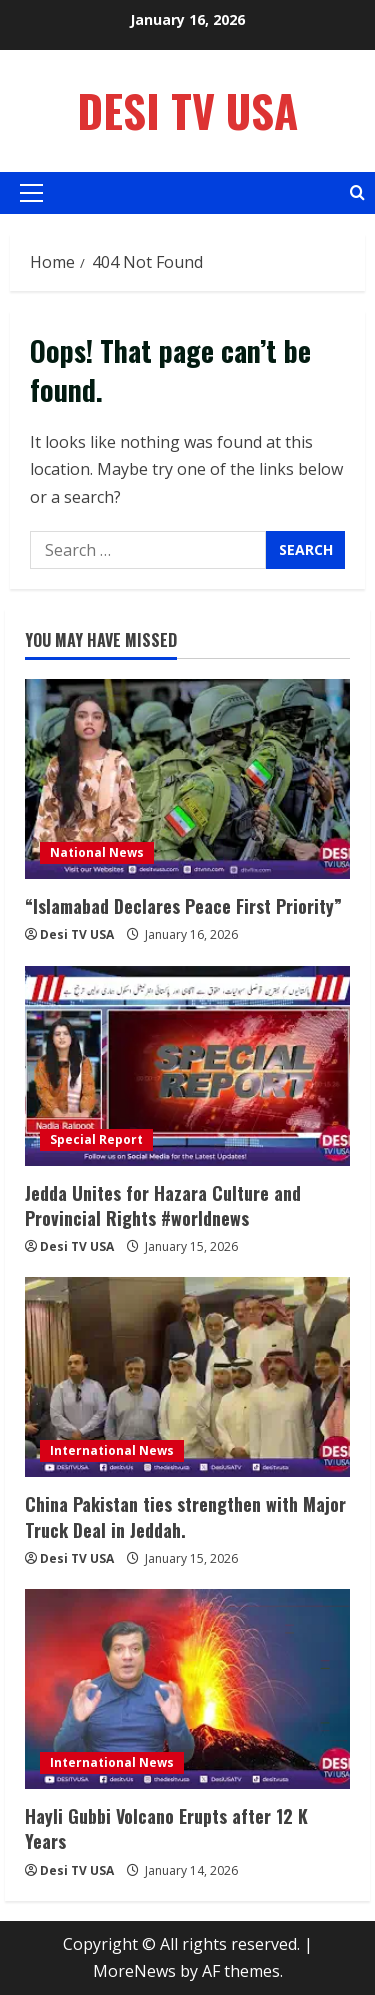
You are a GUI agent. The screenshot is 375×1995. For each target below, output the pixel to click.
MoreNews (134, 1971)
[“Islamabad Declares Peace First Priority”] (187, 779)
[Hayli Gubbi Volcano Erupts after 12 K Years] (187, 1689)
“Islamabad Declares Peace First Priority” (183, 906)
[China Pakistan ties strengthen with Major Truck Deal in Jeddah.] (187, 1377)
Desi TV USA (187, 110)
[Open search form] (357, 192)
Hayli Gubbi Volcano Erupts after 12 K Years (166, 1828)
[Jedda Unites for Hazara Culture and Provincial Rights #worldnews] (187, 1066)
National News (97, 852)
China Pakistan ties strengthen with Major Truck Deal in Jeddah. (185, 1516)
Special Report (96, 1139)
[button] (31, 193)
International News (112, 1450)
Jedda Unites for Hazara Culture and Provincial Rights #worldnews (163, 1205)
